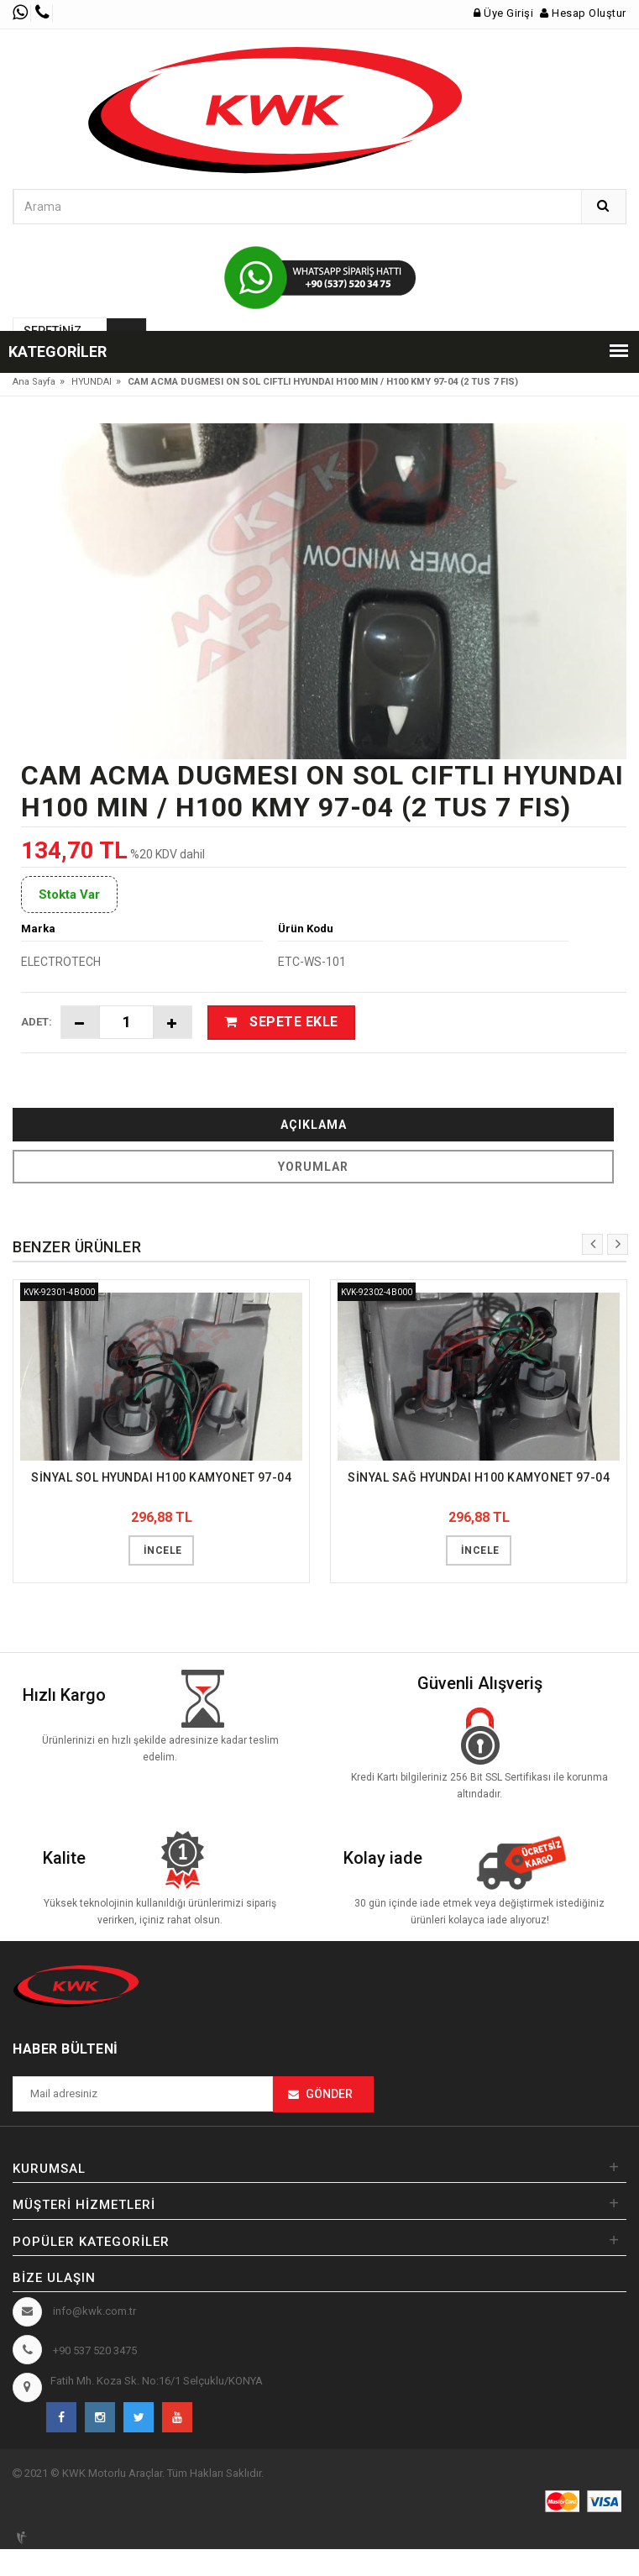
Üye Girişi (503, 13)
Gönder (329, 2094)
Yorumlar (313, 1166)
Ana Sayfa (34, 381)
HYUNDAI (91, 381)
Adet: (36, 1021)
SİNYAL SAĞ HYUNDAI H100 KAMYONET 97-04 (479, 1477)
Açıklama (313, 1124)
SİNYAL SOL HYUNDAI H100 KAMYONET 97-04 (161, 1477)
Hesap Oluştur (583, 13)
